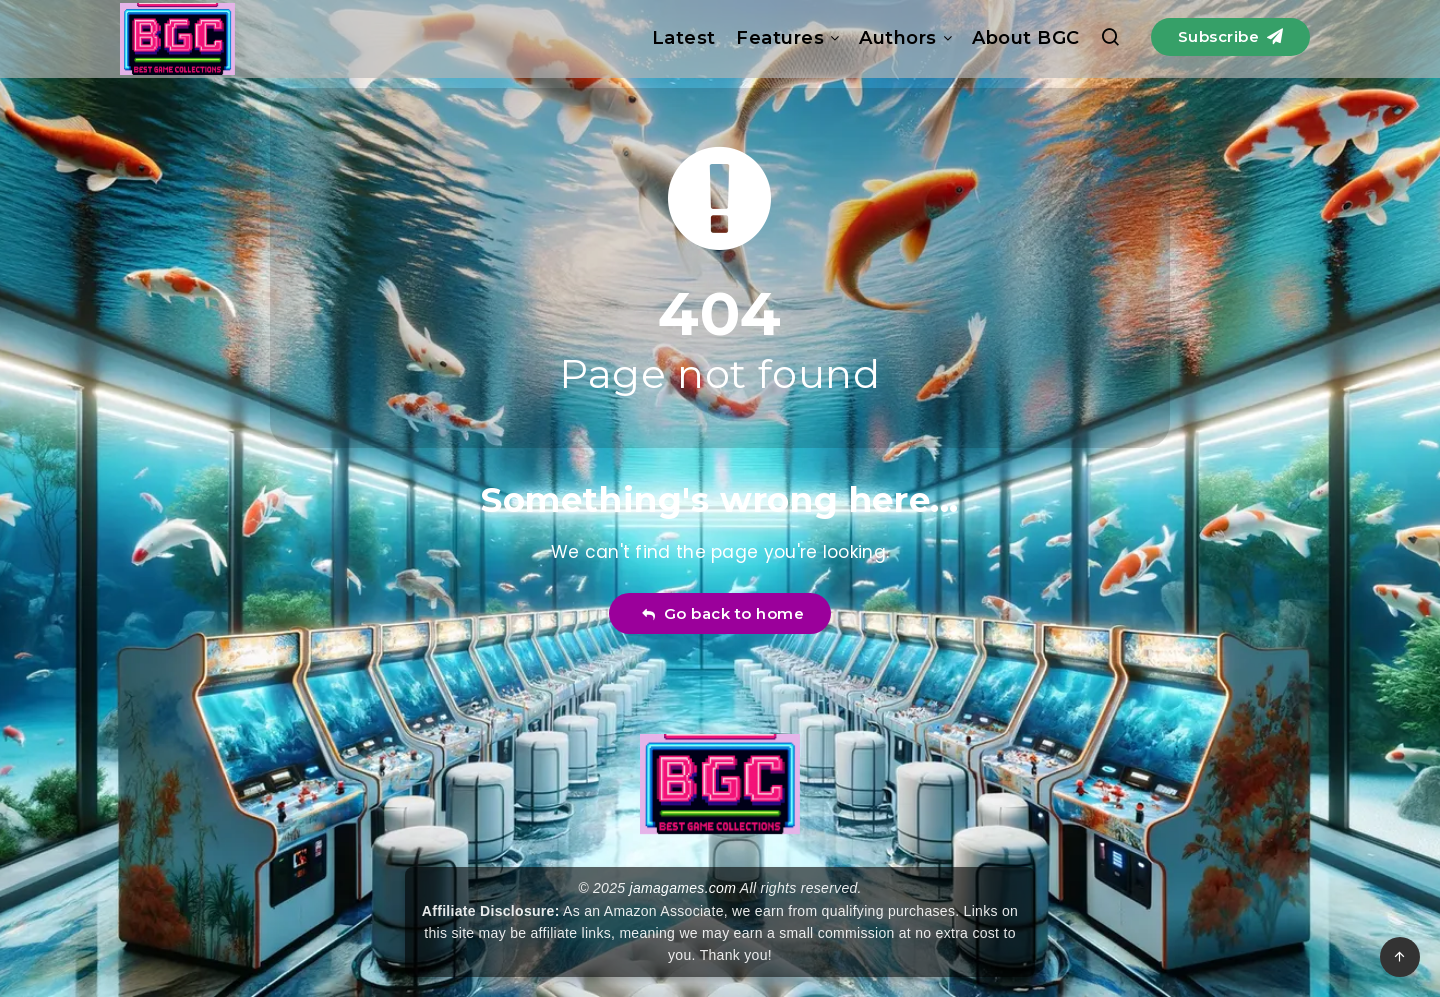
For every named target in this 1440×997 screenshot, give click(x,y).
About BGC (1026, 38)
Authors (898, 38)
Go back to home (722, 613)
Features (780, 38)
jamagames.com (683, 888)
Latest (684, 38)
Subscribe (1231, 36)
